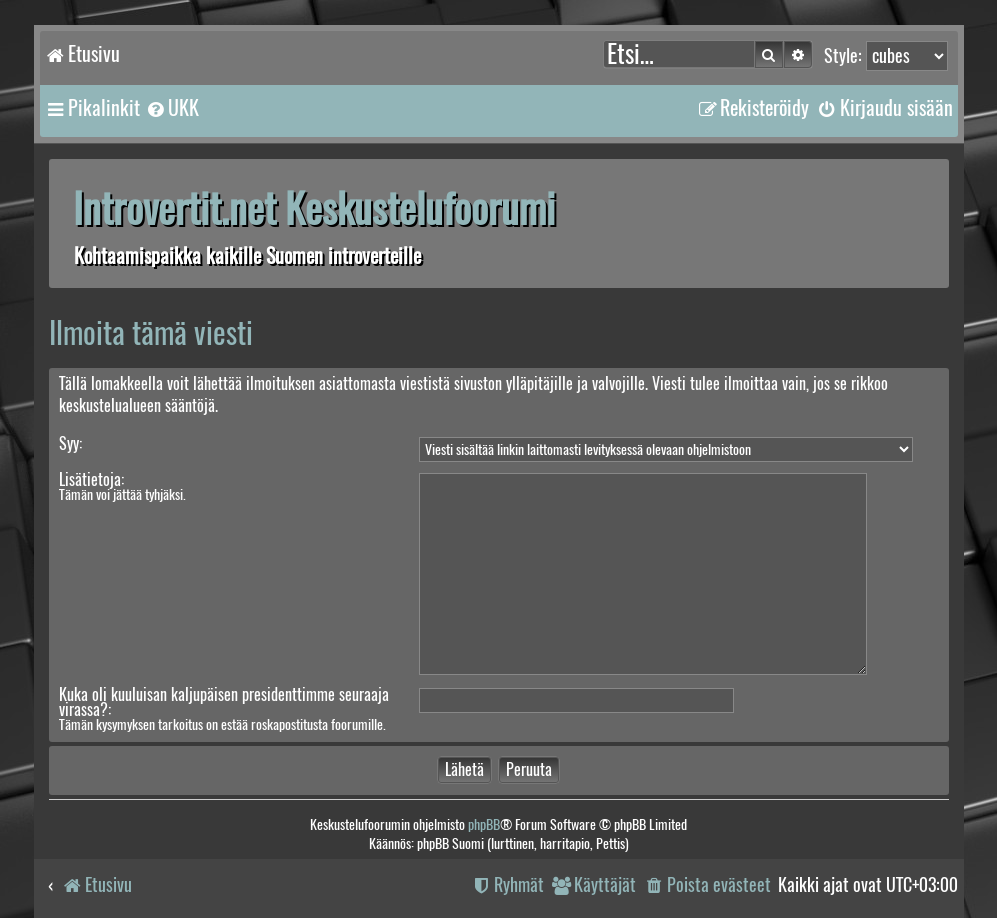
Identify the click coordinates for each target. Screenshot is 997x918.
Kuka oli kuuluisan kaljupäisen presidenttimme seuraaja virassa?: (224, 702)
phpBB (484, 824)
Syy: (70, 443)
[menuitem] (172, 108)
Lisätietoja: (91, 479)
